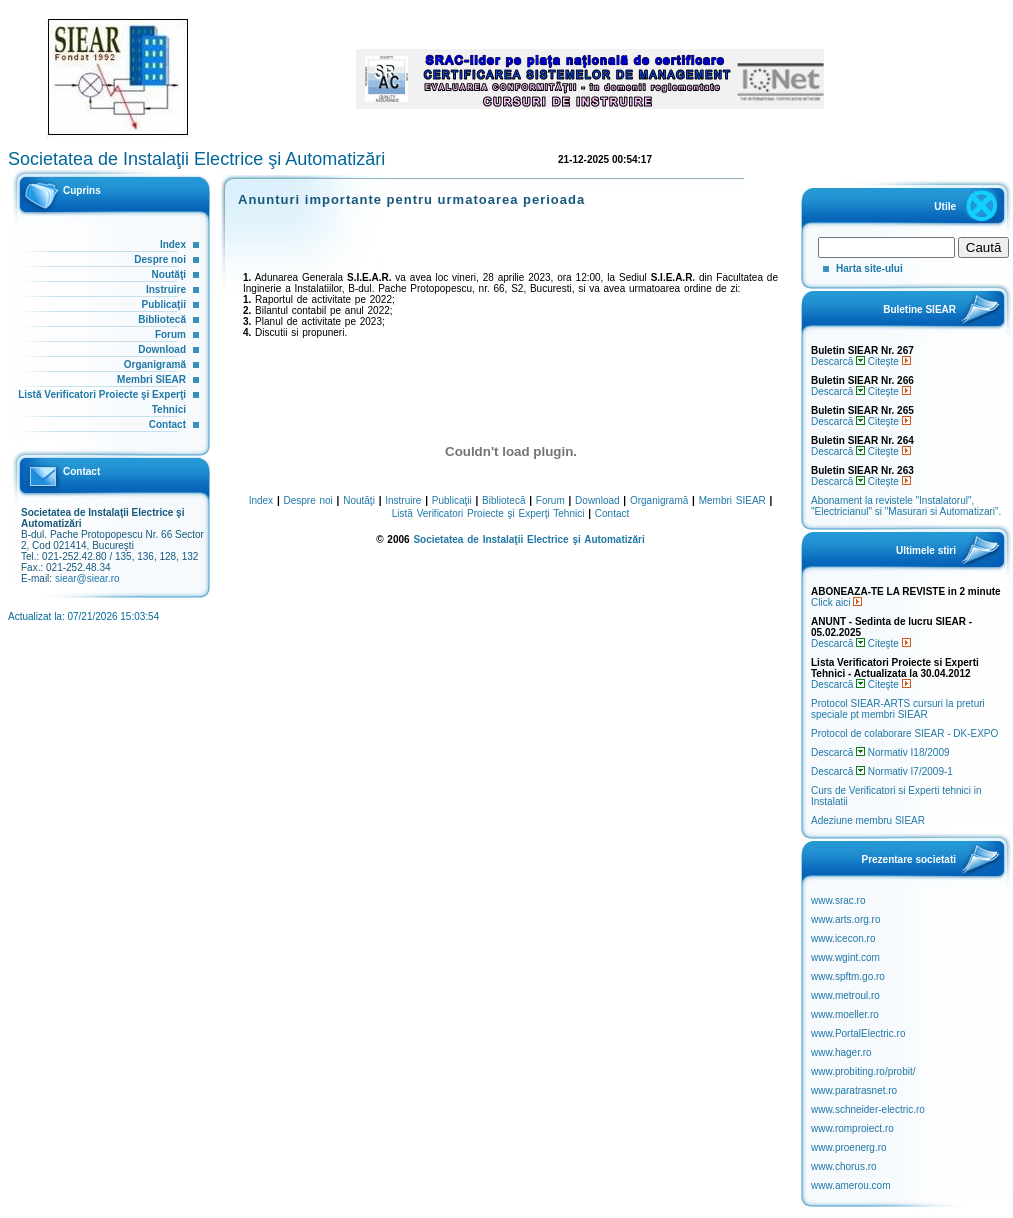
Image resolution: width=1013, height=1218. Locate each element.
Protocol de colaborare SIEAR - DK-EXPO (904, 733)
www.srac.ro (838, 900)
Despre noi (160, 259)
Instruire (166, 289)
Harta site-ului (869, 268)
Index (173, 244)
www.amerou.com (850, 1185)
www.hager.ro (841, 1052)
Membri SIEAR (151, 379)
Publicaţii (164, 304)
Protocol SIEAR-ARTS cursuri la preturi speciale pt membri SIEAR (898, 709)
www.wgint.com (845, 957)
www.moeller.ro (845, 1014)
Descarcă (838, 361)
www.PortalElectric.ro (858, 1033)
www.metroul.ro (845, 995)
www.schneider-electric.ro (868, 1109)
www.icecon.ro (843, 938)
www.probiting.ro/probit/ (863, 1071)
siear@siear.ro (87, 578)
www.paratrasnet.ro (854, 1090)
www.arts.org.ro (845, 919)
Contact (167, 424)
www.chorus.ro (844, 1166)
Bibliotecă (162, 319)
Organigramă (155, 364)
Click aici (836, 602)
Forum (170, 334)
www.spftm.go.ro (848, 976)
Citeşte (889, 361)
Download (162, 349)
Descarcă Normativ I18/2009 (880, 752)
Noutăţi (169, 274)
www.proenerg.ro (849, 1147)
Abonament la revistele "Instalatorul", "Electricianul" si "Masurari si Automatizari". (906, 506)
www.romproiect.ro (852, 1128)
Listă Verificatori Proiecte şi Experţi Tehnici (488, 513)
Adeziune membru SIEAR (868, 820)
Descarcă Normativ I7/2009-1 (882, 771)
